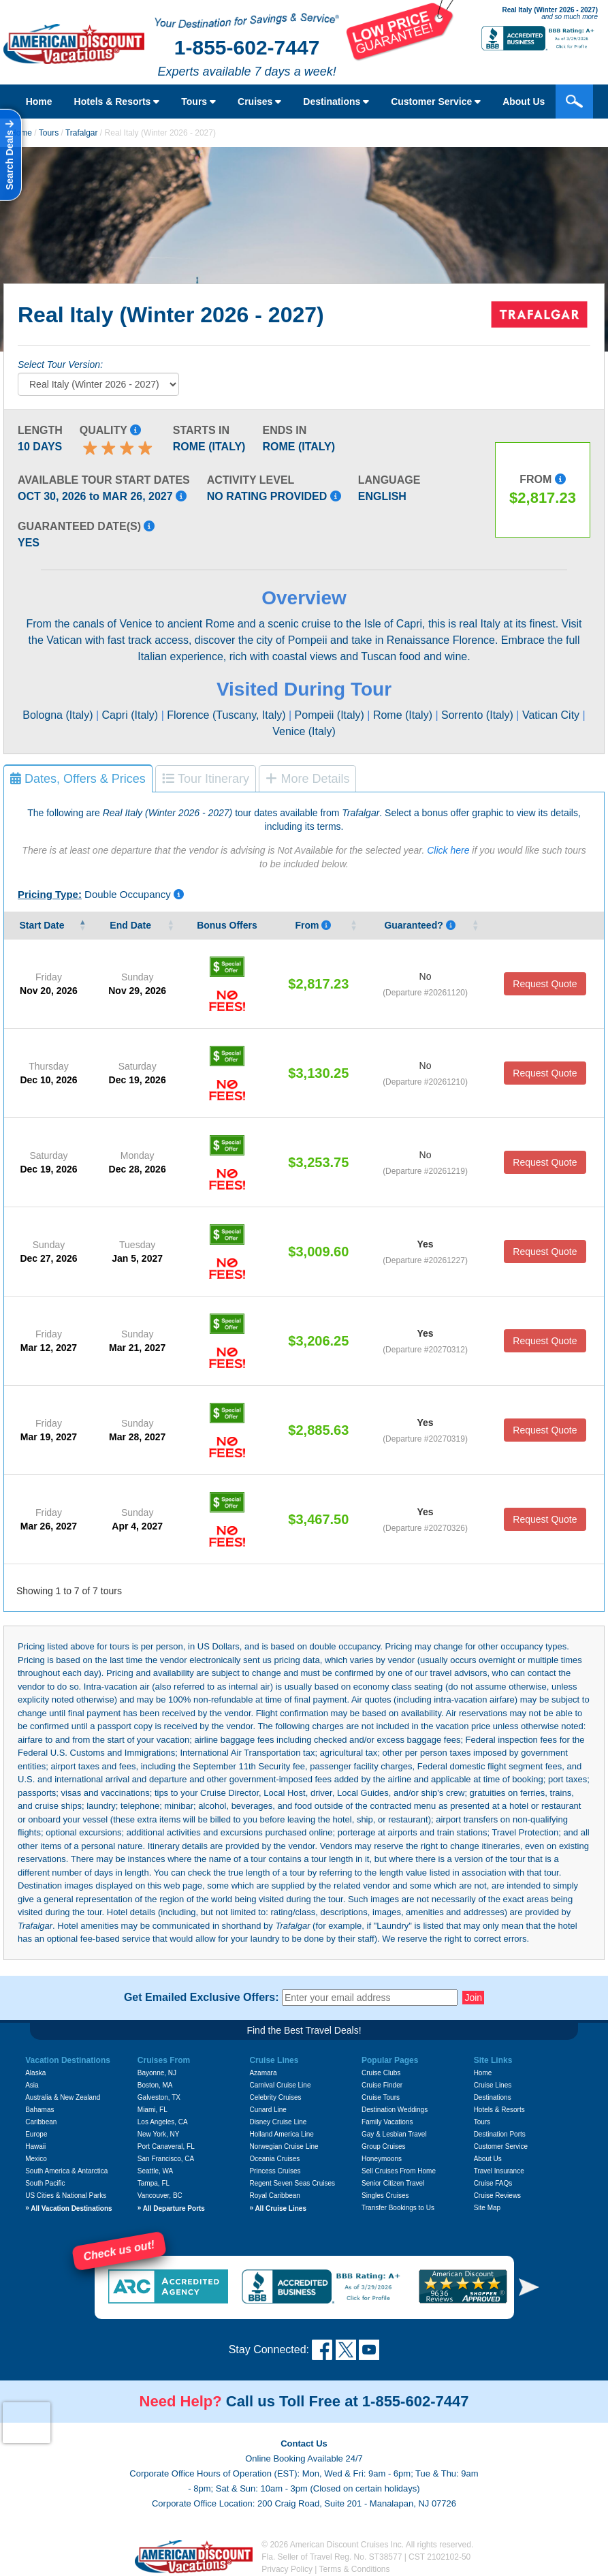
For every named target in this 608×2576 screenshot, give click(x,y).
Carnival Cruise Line (279, 2085)
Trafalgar (81, 133)
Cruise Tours (381, 2097)
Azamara (262, 2073)
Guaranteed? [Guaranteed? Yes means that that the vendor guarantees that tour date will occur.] (419, 925)
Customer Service (436, 101)
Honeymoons (382, 2158)
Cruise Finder (382, 2085)
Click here (448, 850)
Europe (36, 2134)
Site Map (487, 2208)
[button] (529, 2286)
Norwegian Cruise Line (283, 2146)
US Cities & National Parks (65, 2195)
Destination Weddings (395, 2109)
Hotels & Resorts (117, 101)
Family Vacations (387, 2122)
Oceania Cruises (274, 2158)
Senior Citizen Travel (393, 2183)
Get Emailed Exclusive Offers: (201, 1997)
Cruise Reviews (497, 2195)
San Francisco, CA (166, 2158)
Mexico (36, 2158)
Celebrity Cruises (275, 2097)
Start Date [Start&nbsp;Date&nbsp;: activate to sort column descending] (43, 925)
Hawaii (35, 2146)
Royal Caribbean (274, 2195)
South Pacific (45, 2183)
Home (39, 101)
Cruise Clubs (381, 2073)
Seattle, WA (155, 2171)
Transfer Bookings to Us (398, 2208)
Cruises (259, 101)
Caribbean (41, 2122)
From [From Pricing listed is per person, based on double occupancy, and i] (313, 925)
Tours (198, 101)
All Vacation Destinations (68, 2208)
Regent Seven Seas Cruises (292, 2183)
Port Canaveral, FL (166, 2146)
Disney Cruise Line (277, 2122)
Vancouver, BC (160, 2195)
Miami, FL (152, 2109)
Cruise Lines (493, 2085)
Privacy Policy (287, 2569)
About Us (523, 101)
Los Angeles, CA (163, 2122)
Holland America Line (281, 2134)
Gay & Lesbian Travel (394, 2134)
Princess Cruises (274, 2171)
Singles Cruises (385, 2195)
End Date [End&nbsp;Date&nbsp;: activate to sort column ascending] (132, 925)
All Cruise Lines (277, 2208)
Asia (31, 2085)
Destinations (336, 101)
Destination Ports (500, 2134)
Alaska (35, 2073)
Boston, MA (155, 2085)
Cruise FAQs (493, 2183)
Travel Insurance (499, 2171)
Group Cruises (383, 2146)
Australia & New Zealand (62, 2097)
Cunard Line (267, 2109)
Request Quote (545, 983)
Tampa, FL (154, 2183)
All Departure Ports (171, 2208)
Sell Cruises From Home (399, 2171)
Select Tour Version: (60, 364)
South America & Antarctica (66, 2171)
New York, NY (159, 2134)
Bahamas (39, 2109)
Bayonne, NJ (157, 2073)
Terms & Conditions (354, 2569)
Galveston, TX (159, 2097)
